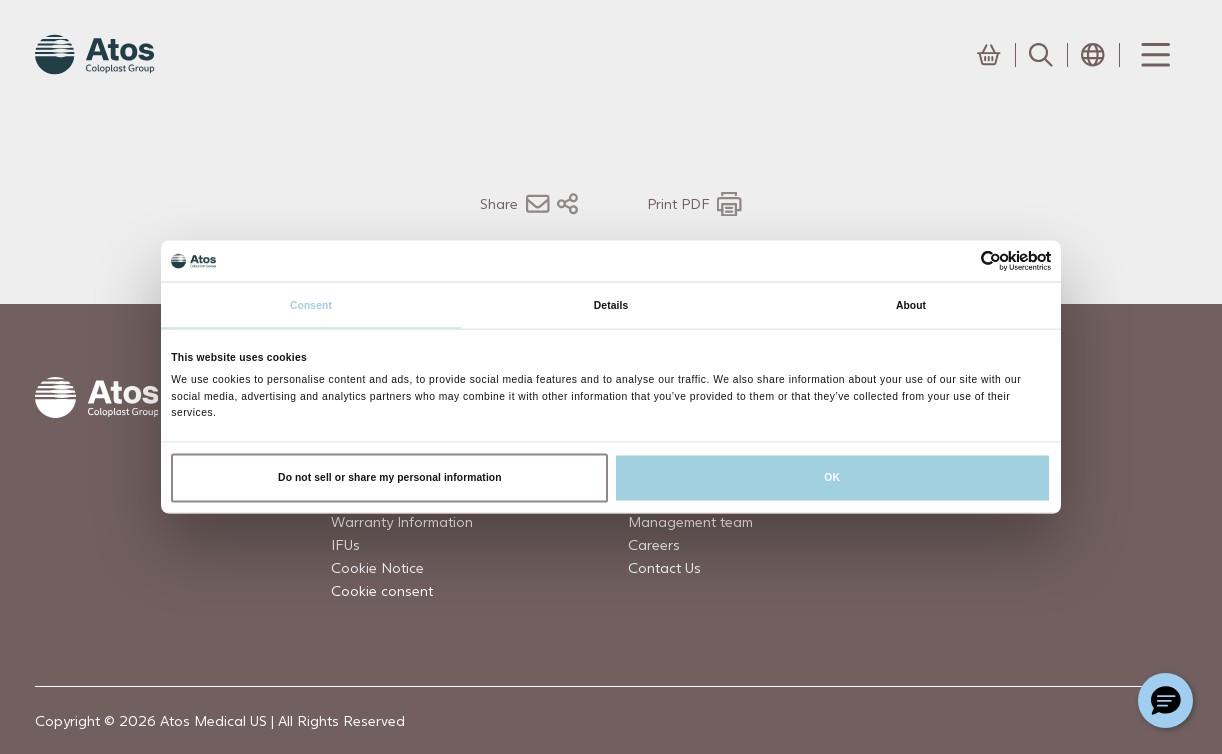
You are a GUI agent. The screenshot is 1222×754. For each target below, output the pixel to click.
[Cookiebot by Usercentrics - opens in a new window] (963, 261)
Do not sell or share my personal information (390, 477)
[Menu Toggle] (1154, 55)
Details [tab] (611, 304)
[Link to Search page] (1041, 55)
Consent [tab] (311, 304)
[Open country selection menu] (1093, 55)
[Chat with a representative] (1165, 700)
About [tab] (911, 304)
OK (832, 477)
